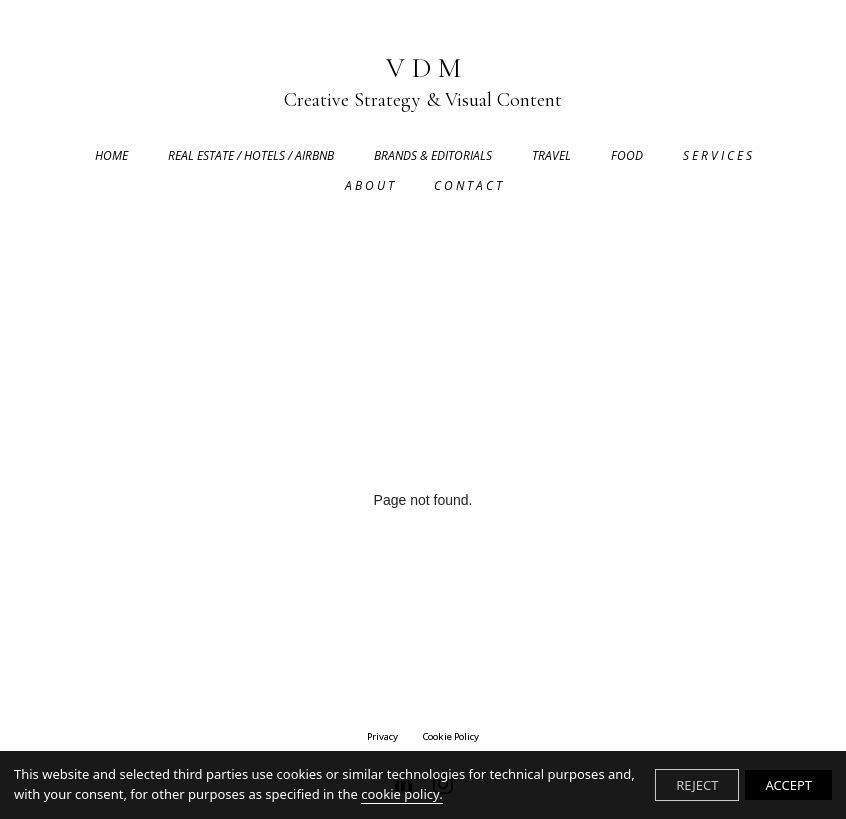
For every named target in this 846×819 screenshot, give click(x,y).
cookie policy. (401, 794)
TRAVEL (551, 156)
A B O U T (369, 186)
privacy (382, 736)
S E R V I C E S (717, 156)
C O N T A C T (468, 186)
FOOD (627, 156)
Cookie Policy (450, 736)
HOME (111, 156)
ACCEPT (788, 785)
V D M (423, 83)
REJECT (697, 785)
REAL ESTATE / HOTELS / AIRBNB (251, 156)
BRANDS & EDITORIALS (433, 156)
